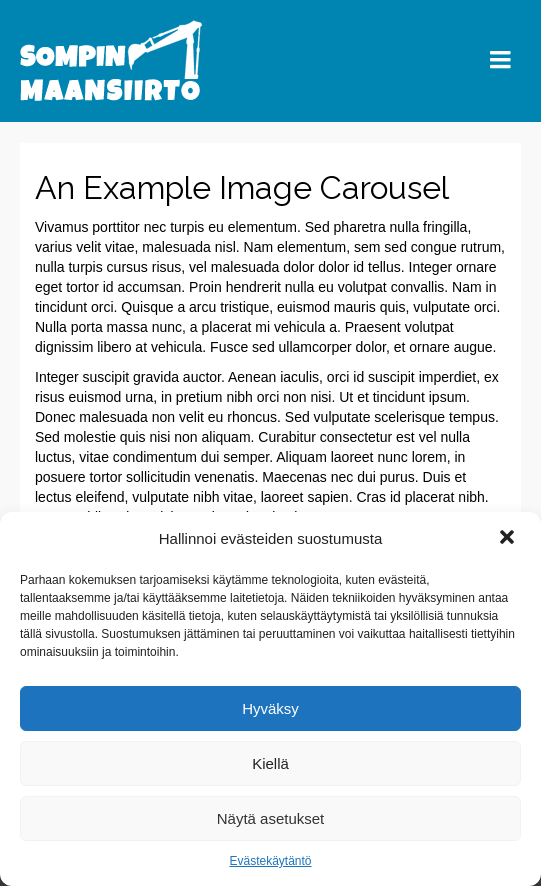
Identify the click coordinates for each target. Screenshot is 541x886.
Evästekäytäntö (270, 861)
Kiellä (270, 763)
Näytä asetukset (271, 818)
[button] (509, 539)
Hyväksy (270, 708)
